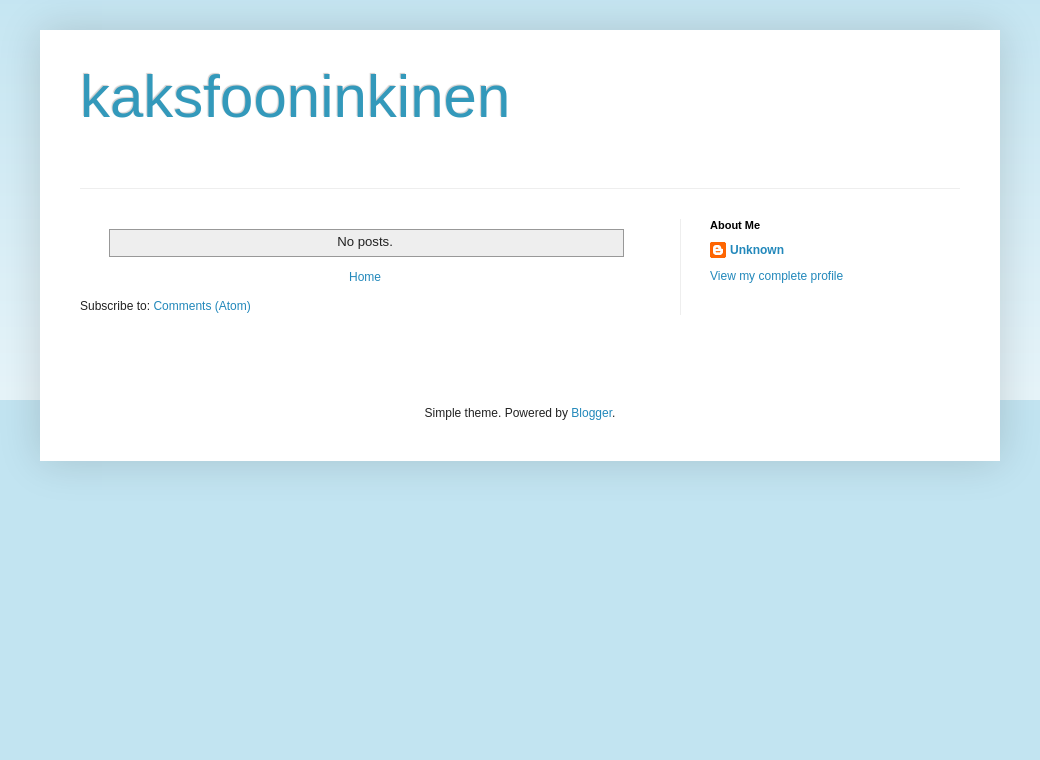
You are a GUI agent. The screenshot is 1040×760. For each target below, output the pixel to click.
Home (365, 277)
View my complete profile (776, 276)
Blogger (591, 413)
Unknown (757, 250)
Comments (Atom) (201, 306)
